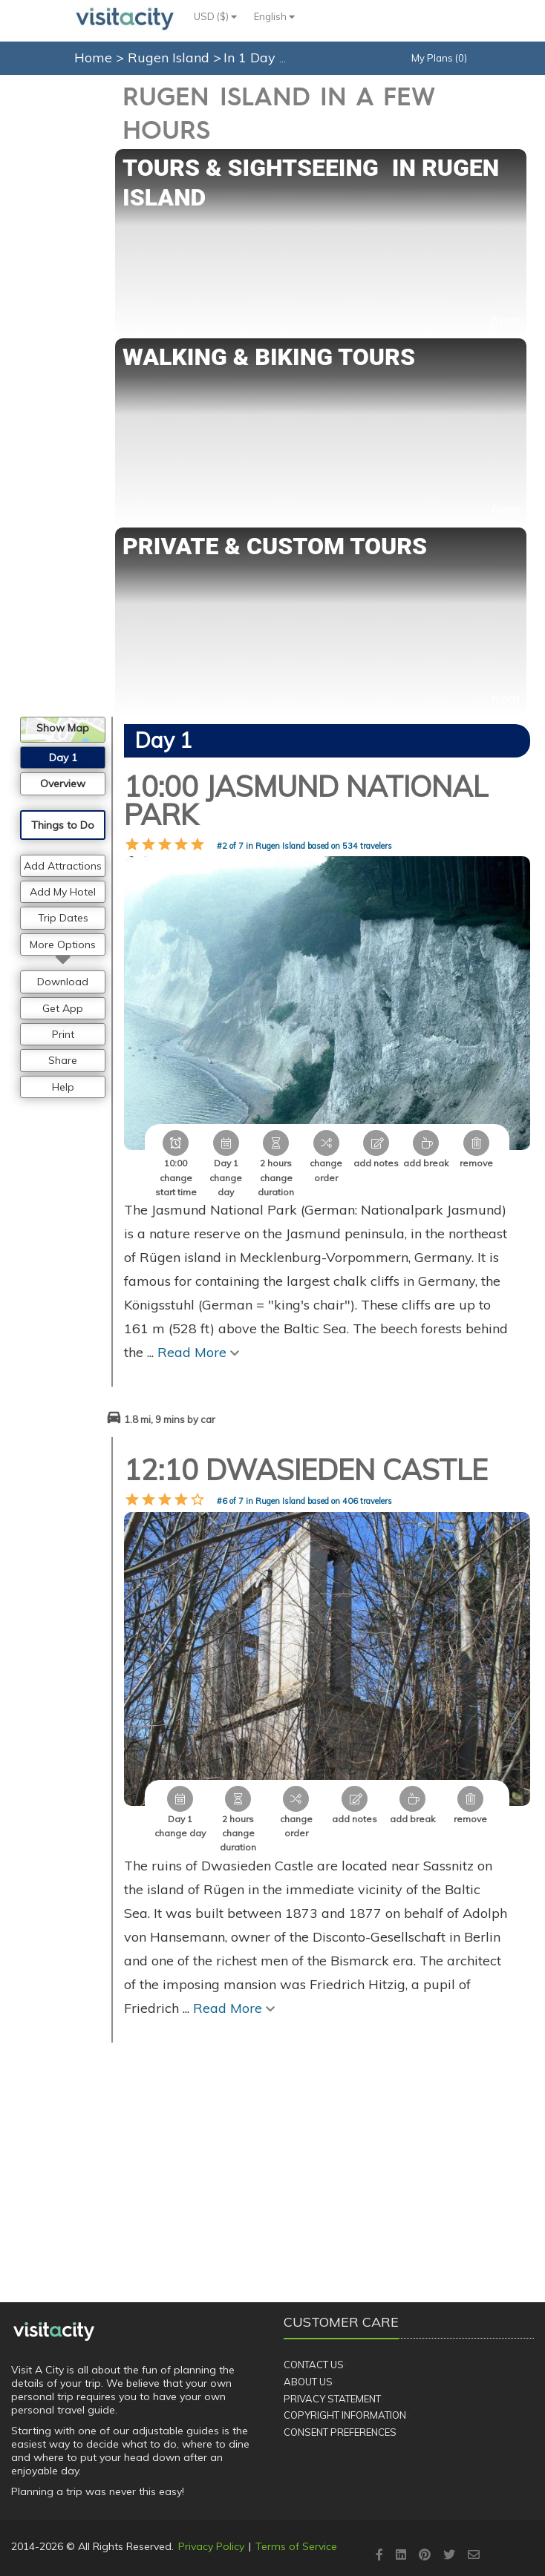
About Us (308, 2382)
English (274, 16)
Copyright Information (345, 2415)
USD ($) (215, 16)
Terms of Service (296, 2546)
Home (93, 57)
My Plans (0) (439, 58)
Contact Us (314, 2364)
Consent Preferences (340, 2432)
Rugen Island (170, 57)
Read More (198, 1352)
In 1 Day (251, 57)
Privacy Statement (332, 2399)
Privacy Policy (211, 2546)
